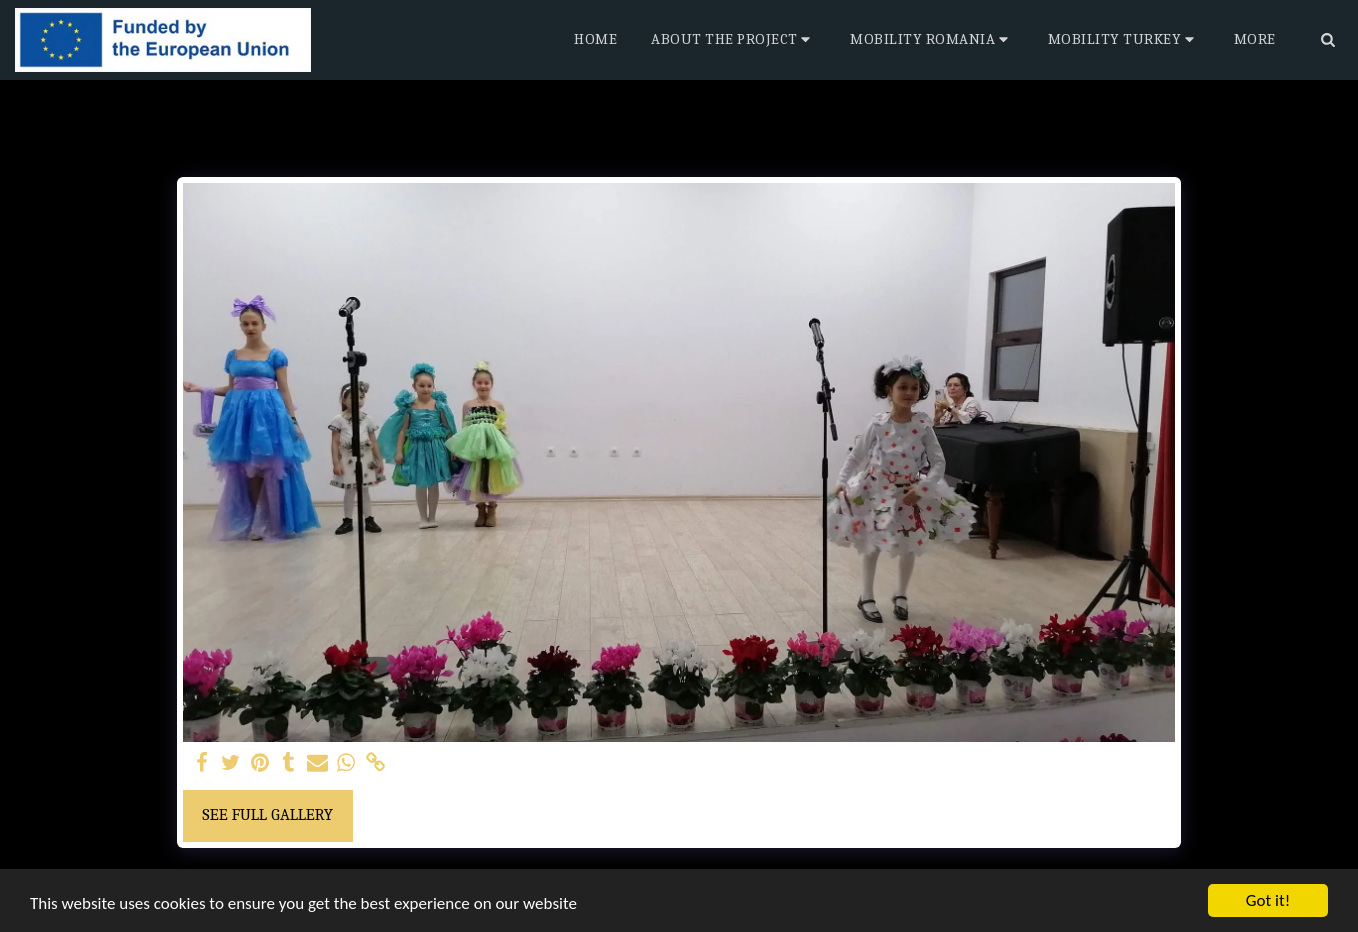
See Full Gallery (267, 814)
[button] (733, 40)
